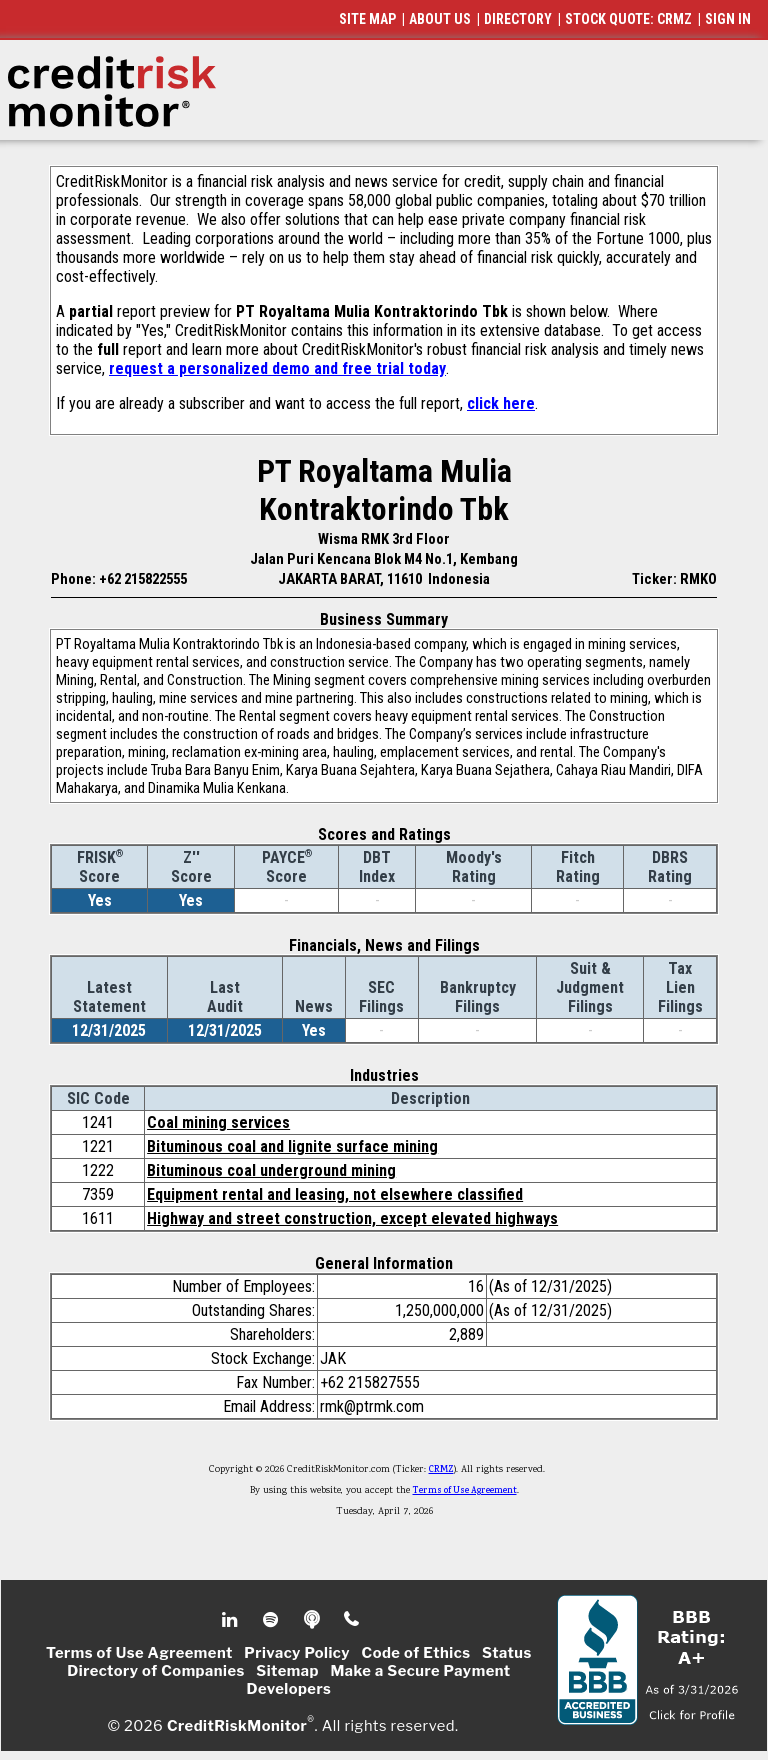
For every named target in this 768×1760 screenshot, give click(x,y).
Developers (289, 1689)
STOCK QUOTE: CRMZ (628, 19)
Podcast (313, 1620)
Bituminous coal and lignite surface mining (292, 1146)
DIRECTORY (518, 19)
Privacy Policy (297, 1653)
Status (507, 1653)
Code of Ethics (416, 1653)
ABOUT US (440, 19)
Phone (352, 1620)
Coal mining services (218, 1122)
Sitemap (287, 1671)
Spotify (272, 1620)
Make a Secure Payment (420, 1671)
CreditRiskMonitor (237, 1726)
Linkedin (232, 1620)
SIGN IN (728, 19)
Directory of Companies (155, 1671)
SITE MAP (367, 19)
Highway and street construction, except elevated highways (352, 1218)
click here (501, 403)
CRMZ (441, 1470)
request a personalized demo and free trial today (277, 368)
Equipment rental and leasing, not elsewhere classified (335, 1194)
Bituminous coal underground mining (271, 1170)
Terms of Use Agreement (465, 1491)
